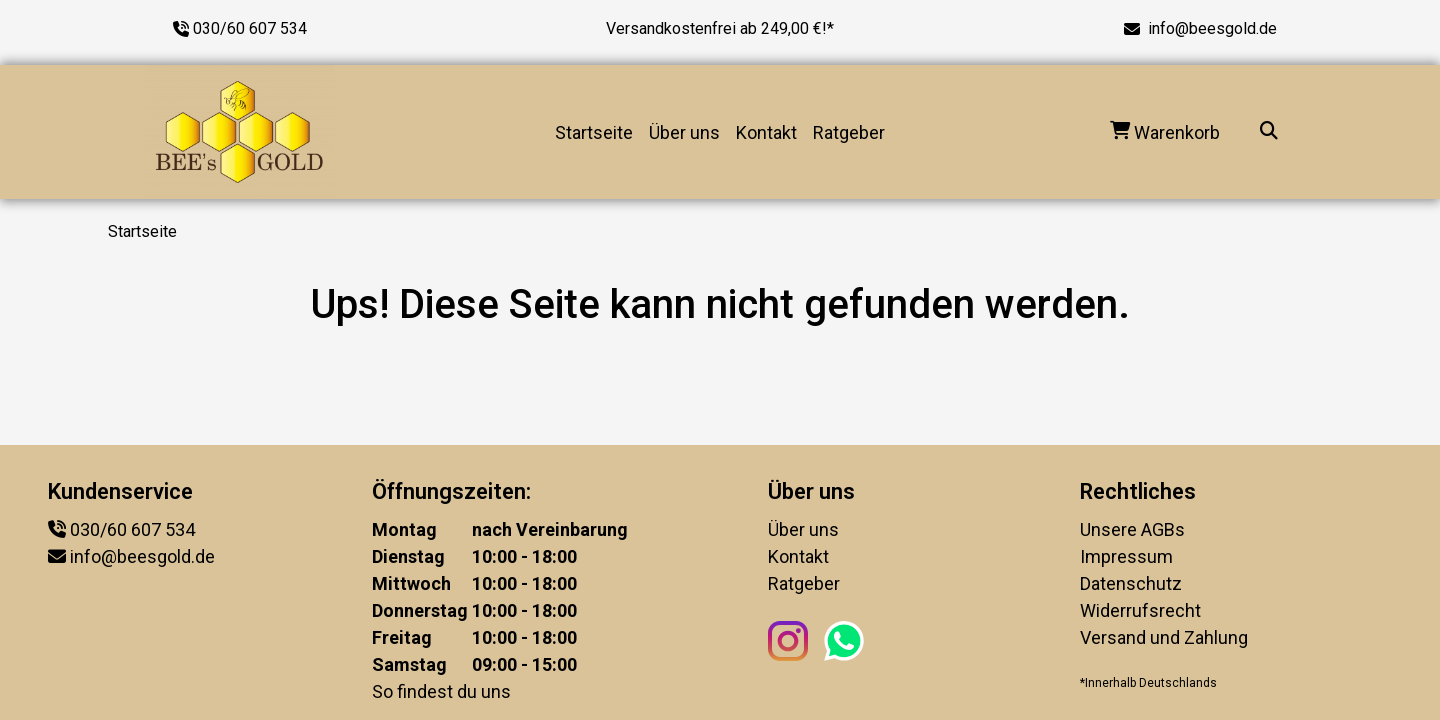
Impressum (1126, 556)
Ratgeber (849, 132)
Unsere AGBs (1132, 529)
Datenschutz (1131, 583)
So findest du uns (441, 691)
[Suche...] (1269, 132)
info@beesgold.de (1212, 28)
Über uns (684, 132)
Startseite (594, 132)
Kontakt (766, 132)
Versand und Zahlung (1164, 637)
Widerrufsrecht (1140, 610)
